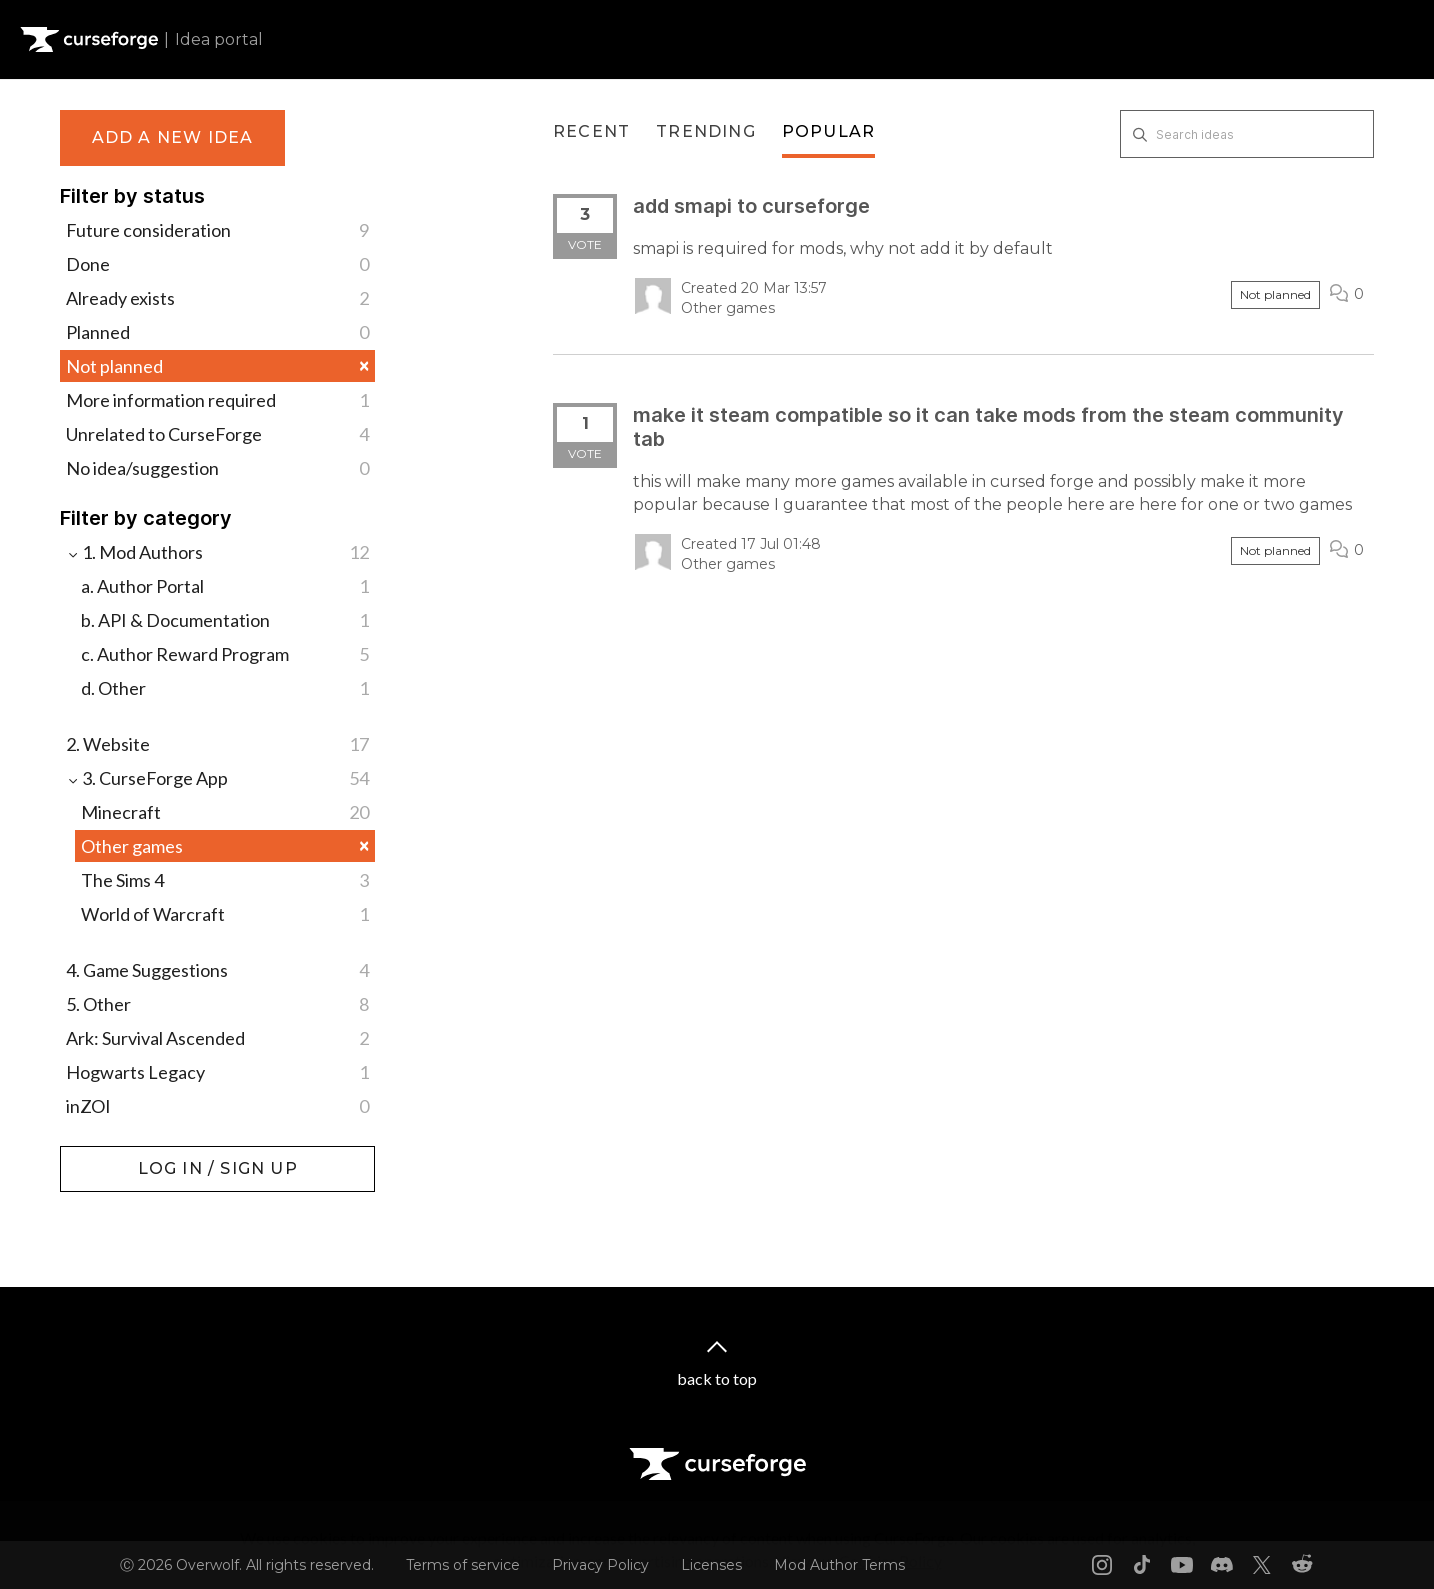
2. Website (217, 744)
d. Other (225, 688)
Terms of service (463, 1565)
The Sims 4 (225, 880)
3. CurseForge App (217, 778)
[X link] (1262, 1565)
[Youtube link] (1182, 1565)
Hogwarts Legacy (217, 1072)
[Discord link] (1222, 1565)
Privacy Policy (600, 1565)
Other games (225, 845)
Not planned (217, 365)
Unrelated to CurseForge (217, 434)
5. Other (217, 1004)
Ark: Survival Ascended (217, 1038)
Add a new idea (173, 137)
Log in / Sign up (110, 1156)
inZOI (217, 1106)
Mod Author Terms (839, 1565)
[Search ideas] (1247, 134)
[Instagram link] (1102, 1565)
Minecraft (225, 812)
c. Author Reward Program (225, 654)
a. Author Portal (225, 586)
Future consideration (217, 230)
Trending (706, 131)
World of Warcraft (225, 914)
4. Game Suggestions (217, 970)
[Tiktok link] (1142, 1565)
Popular (828, 131)
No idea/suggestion (217, 468)
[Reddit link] (1302, 1565)
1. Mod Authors (217, 552)
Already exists (217, 298)
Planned (217, 332)
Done (217, 264)
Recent (591, 131)
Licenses (711, 1565)
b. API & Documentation (225, 620)
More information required (217, 400)
